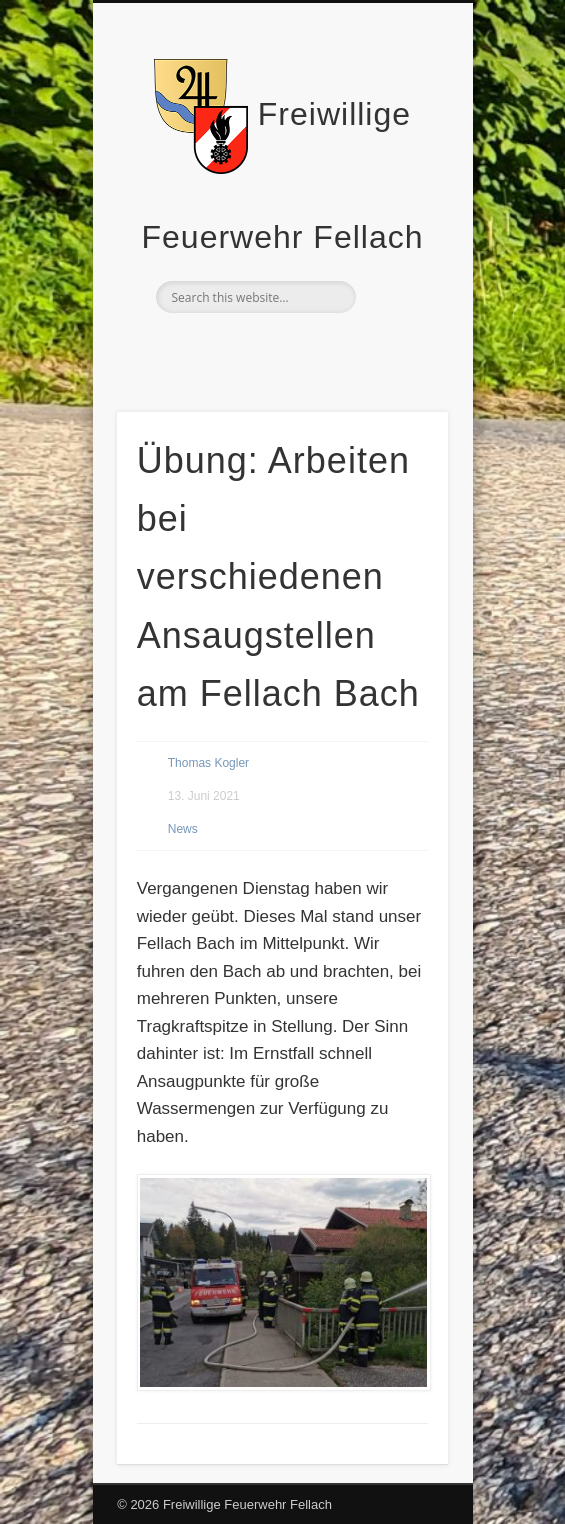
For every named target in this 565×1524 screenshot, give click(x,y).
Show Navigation (399, 179)
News (183, 829)
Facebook (280, 347)
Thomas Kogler (208, 763)
